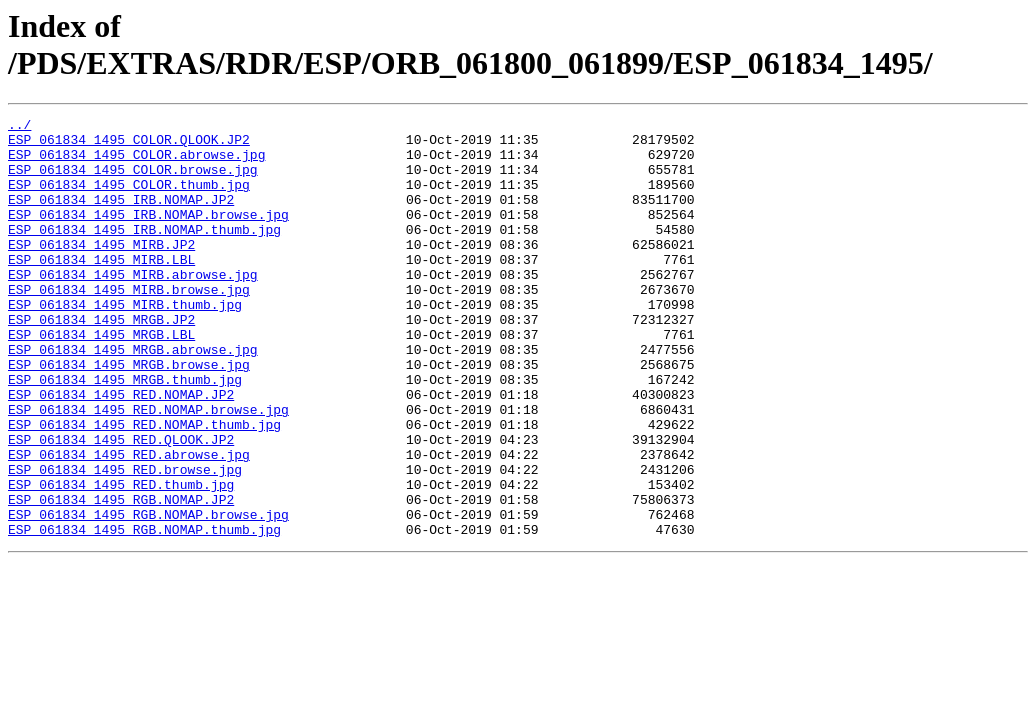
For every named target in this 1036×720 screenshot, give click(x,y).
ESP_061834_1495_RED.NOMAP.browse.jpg (148, 469)
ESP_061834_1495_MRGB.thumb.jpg (125, 433)
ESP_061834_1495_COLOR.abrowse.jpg (136, 163)
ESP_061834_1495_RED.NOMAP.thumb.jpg (144, 487)
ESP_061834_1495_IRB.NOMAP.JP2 (121, 217)
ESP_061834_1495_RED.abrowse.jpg (129, 523)
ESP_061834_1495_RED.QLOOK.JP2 (121, 505)
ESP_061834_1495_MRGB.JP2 (101, 361)
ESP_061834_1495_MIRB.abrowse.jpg (133, 307)
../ (19, 127)
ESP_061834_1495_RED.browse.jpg (125, 541)
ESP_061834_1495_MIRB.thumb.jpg (125, 343)
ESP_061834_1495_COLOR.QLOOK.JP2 (129, 145)
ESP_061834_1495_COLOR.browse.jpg (133, 181)
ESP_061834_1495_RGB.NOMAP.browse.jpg (148, 595)
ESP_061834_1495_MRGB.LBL (101, 379)
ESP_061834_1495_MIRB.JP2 (101, 271)
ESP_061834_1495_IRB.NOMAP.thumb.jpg (144, 253)
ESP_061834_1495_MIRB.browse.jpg (129, 325)
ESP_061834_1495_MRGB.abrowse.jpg (133, 397)
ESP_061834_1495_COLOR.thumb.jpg (129, 199)
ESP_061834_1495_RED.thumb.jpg (121, 559)
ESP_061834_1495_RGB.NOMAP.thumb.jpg (144, 613)
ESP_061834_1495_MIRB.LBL (101, 289)
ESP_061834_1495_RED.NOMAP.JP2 (121, 451)
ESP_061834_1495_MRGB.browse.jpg (129, 415)
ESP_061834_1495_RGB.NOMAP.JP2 (121, 577)
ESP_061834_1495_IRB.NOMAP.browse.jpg (148, 235)
